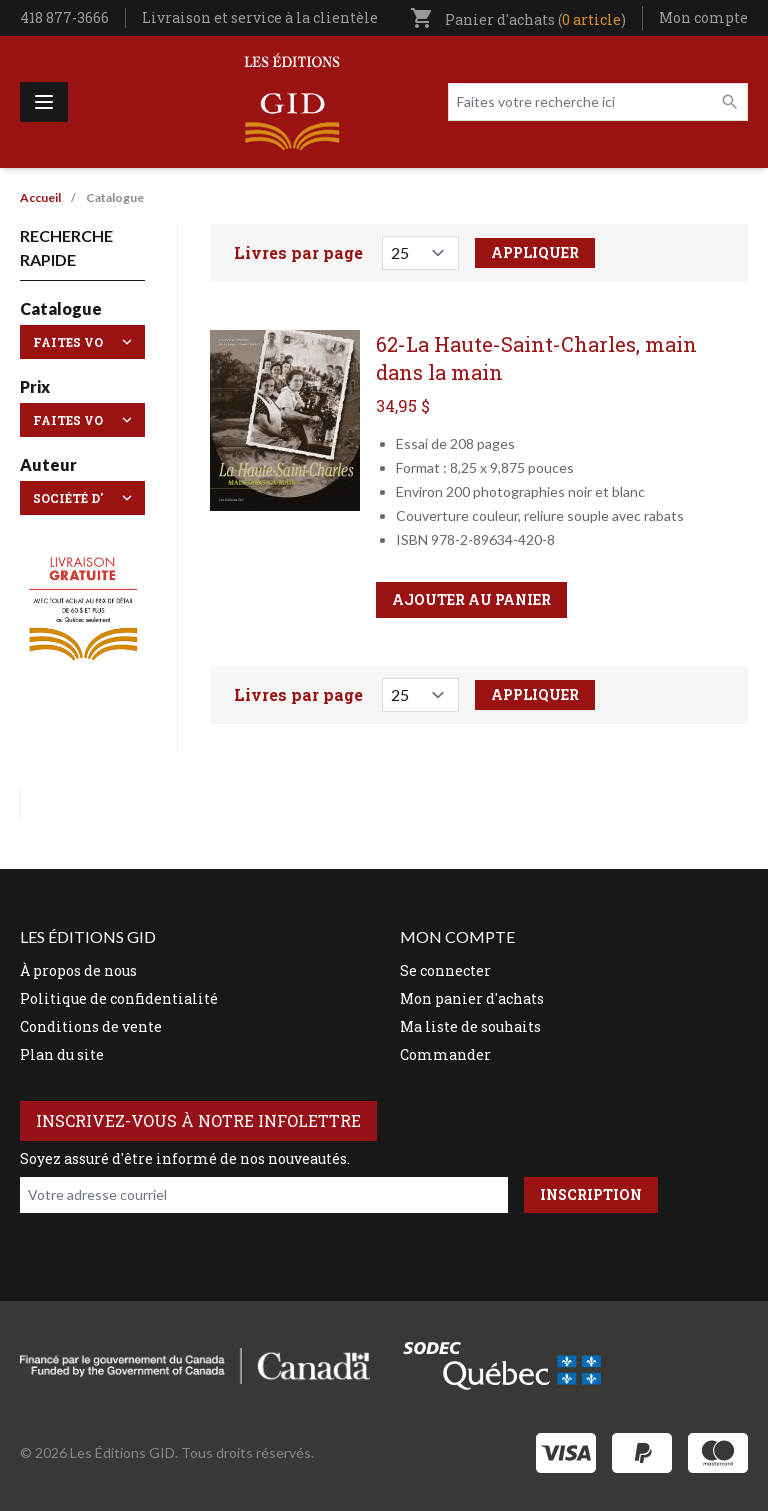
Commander (445, 1054)
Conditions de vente (91, 1026)
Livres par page (298, 252)
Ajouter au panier (471, 599)
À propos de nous (78, 970)
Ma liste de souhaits (470, 1026)
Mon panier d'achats (472, 998)
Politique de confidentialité (119, 998)
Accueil (40, 197)
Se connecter (445, 970)
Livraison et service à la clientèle (260, 17)
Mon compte (703, 17)
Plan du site (62, 1054)
